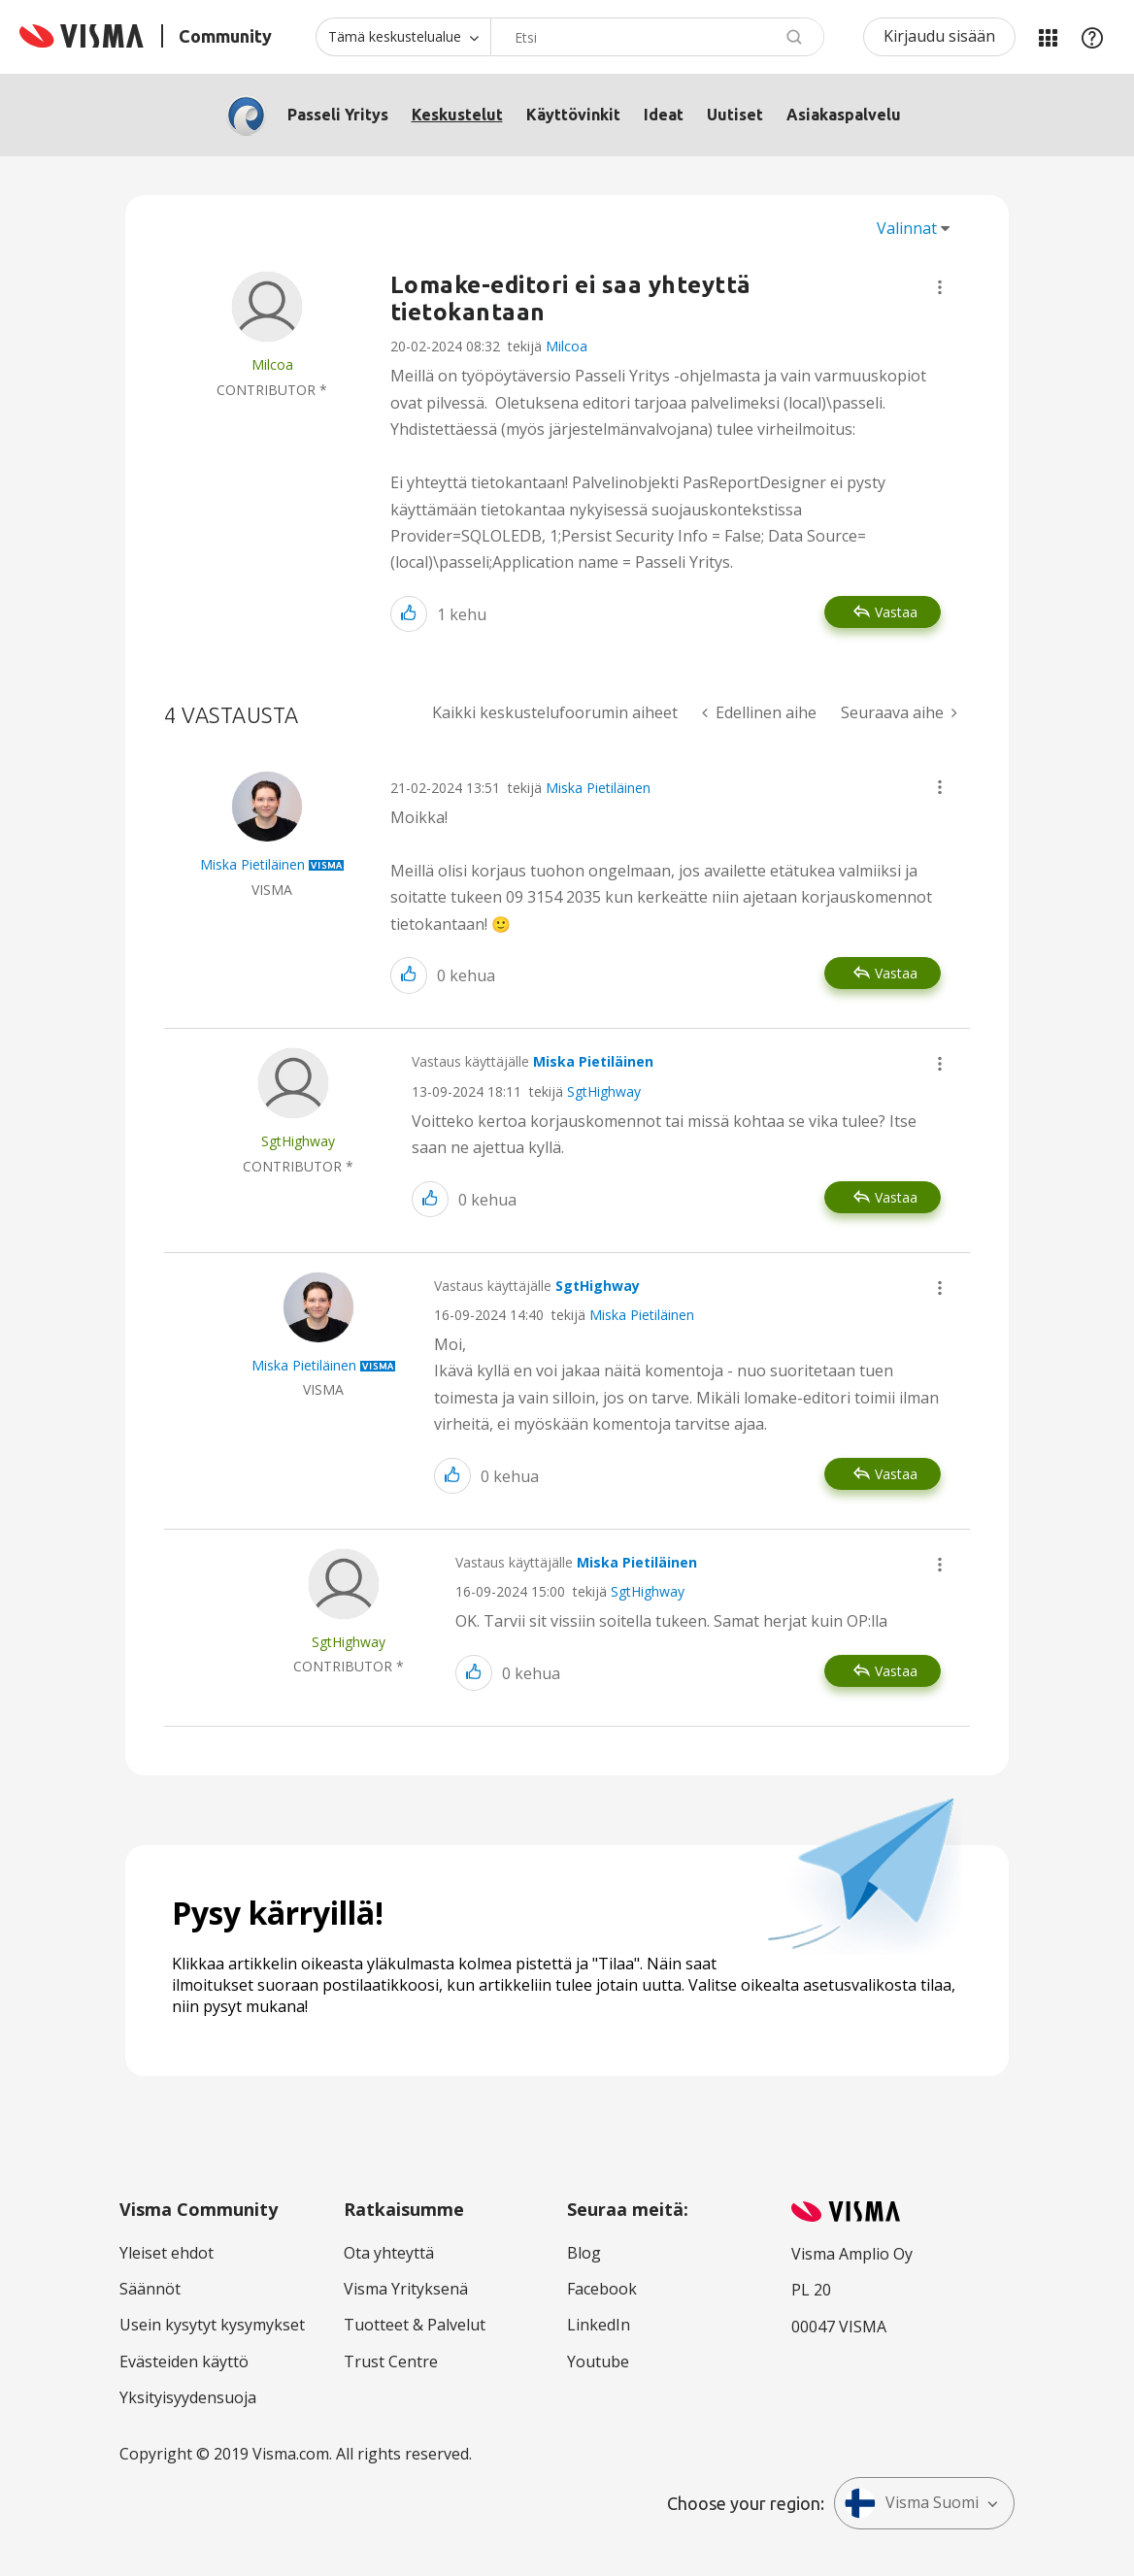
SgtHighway (604, 1091)
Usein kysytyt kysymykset (212, 2324)
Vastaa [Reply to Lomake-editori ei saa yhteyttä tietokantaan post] (896, 612)
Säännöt (150, 2288)
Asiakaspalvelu (843, 114)
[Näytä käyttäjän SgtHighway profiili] (298, 1141)
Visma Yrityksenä (406, 2288)
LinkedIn (598, 2324)
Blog (584, 2252)
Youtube (598, 2361)
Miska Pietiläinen (598, 787)
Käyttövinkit (573, 114)
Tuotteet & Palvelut (414, 2324)
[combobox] (657, 36)
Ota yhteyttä (389, 2252)
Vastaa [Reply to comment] (896, 973)
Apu (1092, 37)
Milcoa (566, 346)
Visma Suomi (912, 2503)
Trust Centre (391, 2361)
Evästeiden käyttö (184, 2361)
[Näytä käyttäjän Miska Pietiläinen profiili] (252, 864)
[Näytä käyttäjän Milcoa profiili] (272, 364)
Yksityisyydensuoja (187, 2397)
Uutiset (735, 114)
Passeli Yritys (337, 114)
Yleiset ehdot (166, 2252)
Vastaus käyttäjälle (532, 1061)
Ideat (664, 114)
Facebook (602, 2288)
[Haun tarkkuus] (403, 36)
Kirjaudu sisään (939, 36)
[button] (939, 287)
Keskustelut (457, 114)
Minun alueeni (1047, 37)
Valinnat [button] (907, 228)
